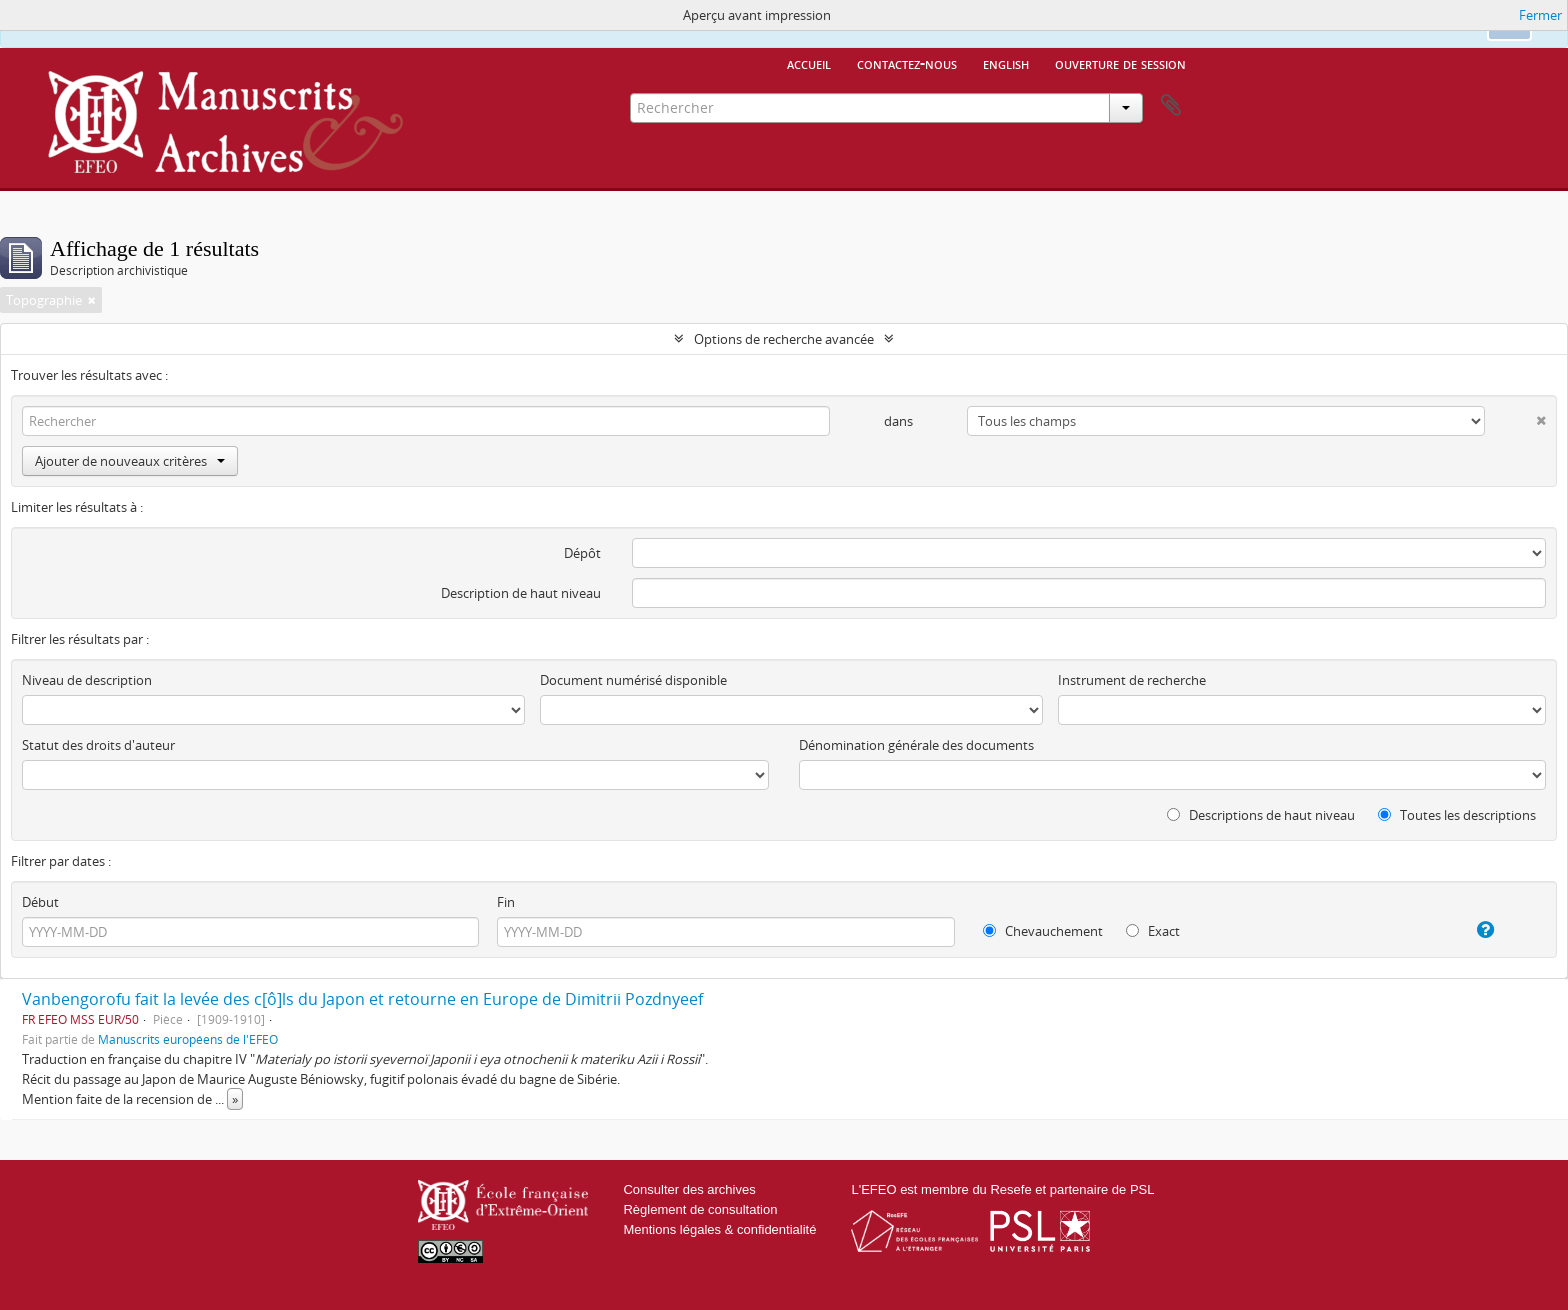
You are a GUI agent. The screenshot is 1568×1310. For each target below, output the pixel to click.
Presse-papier (1171, 106)
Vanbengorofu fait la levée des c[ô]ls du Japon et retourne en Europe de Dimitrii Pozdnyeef (362, 999)
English (1006, 63)
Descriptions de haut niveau (1261, 815)
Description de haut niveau (521, 593)
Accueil (809, 63)
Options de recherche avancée (784, 339)
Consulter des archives (689, 1189)
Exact (1153, 931)
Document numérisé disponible (633, 680)
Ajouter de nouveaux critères (130, 461)
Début (40, 902)
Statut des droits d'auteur (98, 745)
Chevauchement (1043, 931)
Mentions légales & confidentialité (719, 1229)
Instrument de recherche (1132, 680)
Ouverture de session (1120, 63)
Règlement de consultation (700, 1209)
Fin (506, 902)
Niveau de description (87, 680)
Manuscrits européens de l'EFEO (188, 1039)
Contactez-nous (907, 63)
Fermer (1540, 15)
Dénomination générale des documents (916, 745)
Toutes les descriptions (1457, 815)
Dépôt (582, 553)
